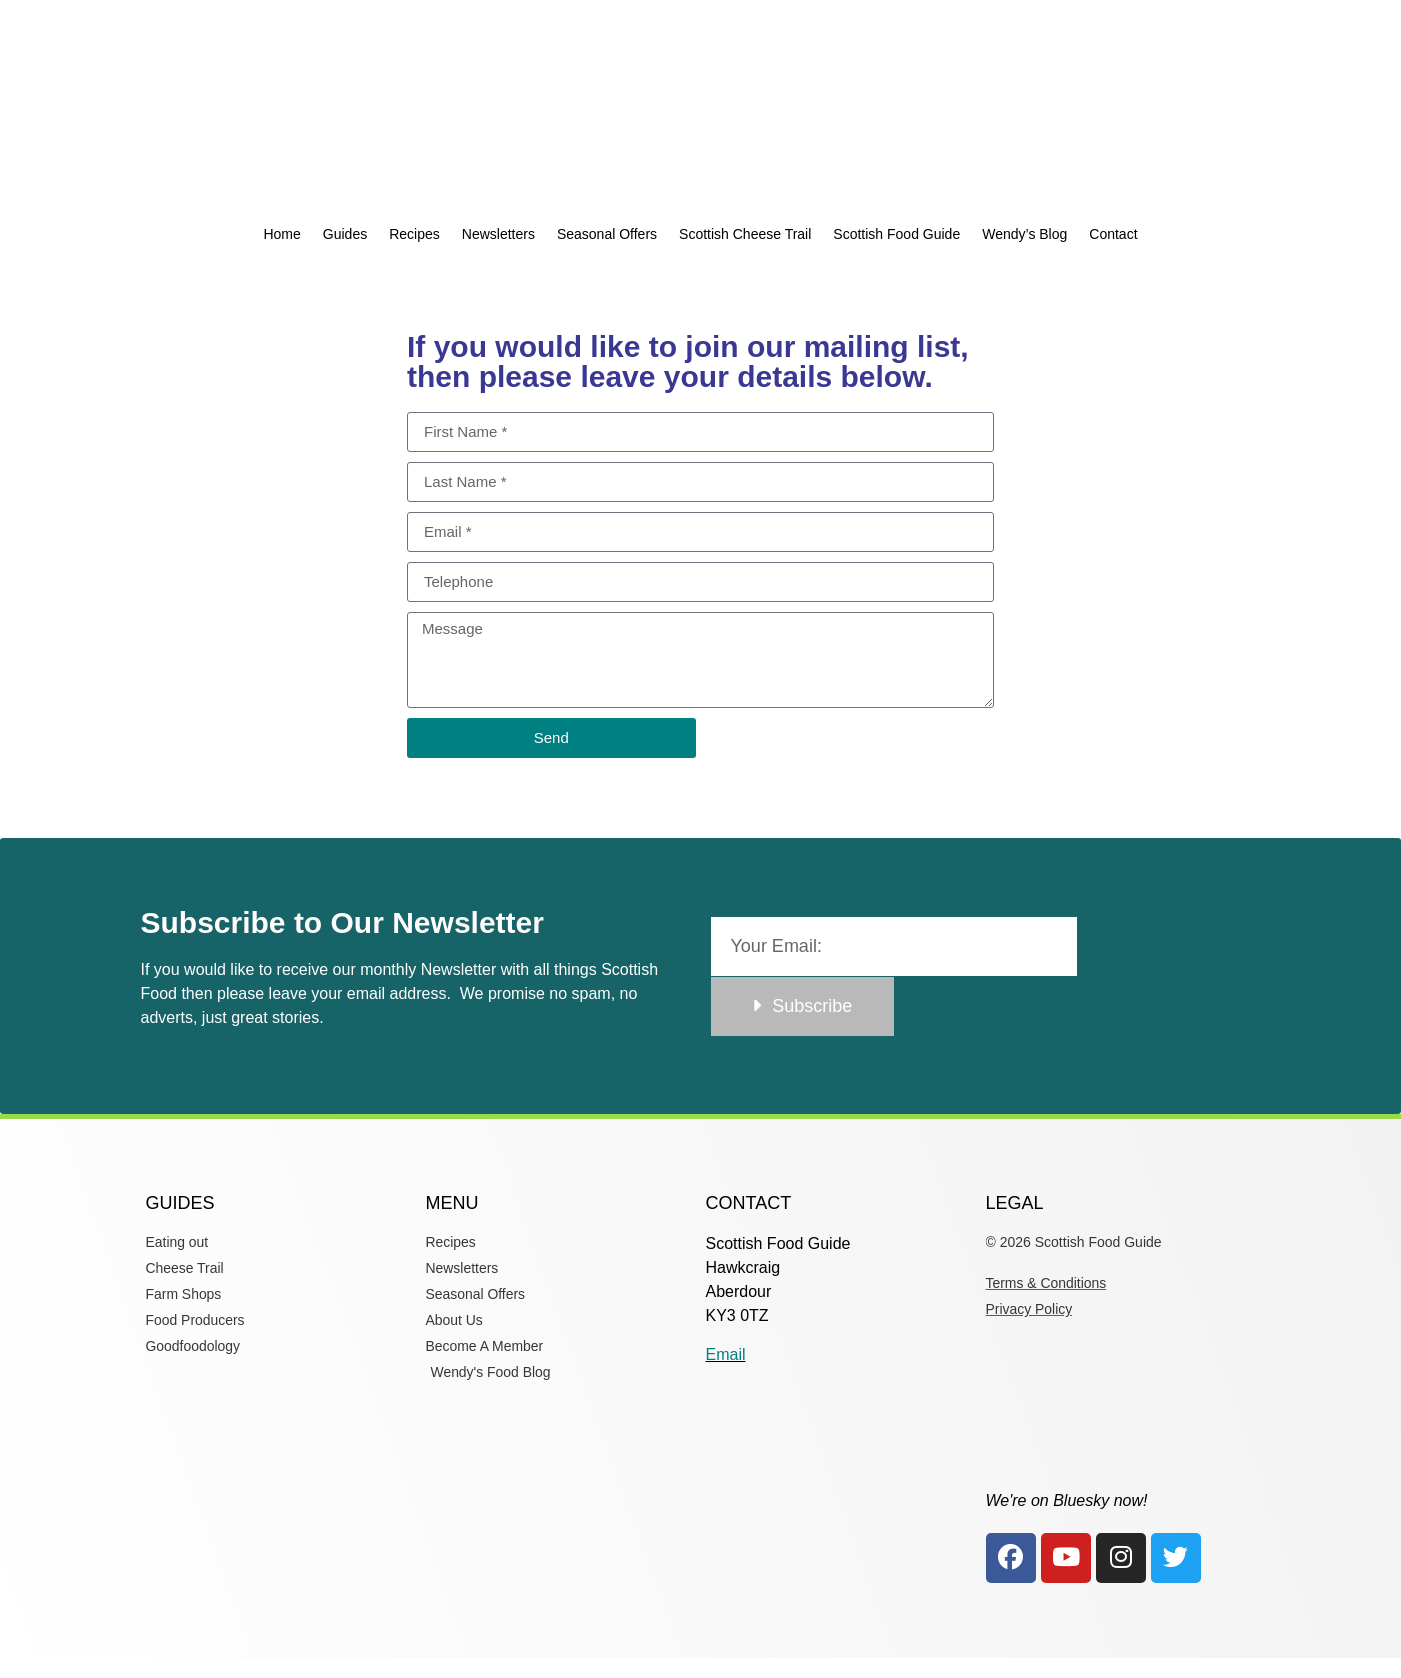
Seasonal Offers (607, 234)
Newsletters (498, 234)
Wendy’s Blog (1024, 234)
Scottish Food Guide (896, 234)
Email (726, 1354)
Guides (345, 234)
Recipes (414, 234)
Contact (1113, 234)
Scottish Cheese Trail (745, 234)
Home (281, 234)
